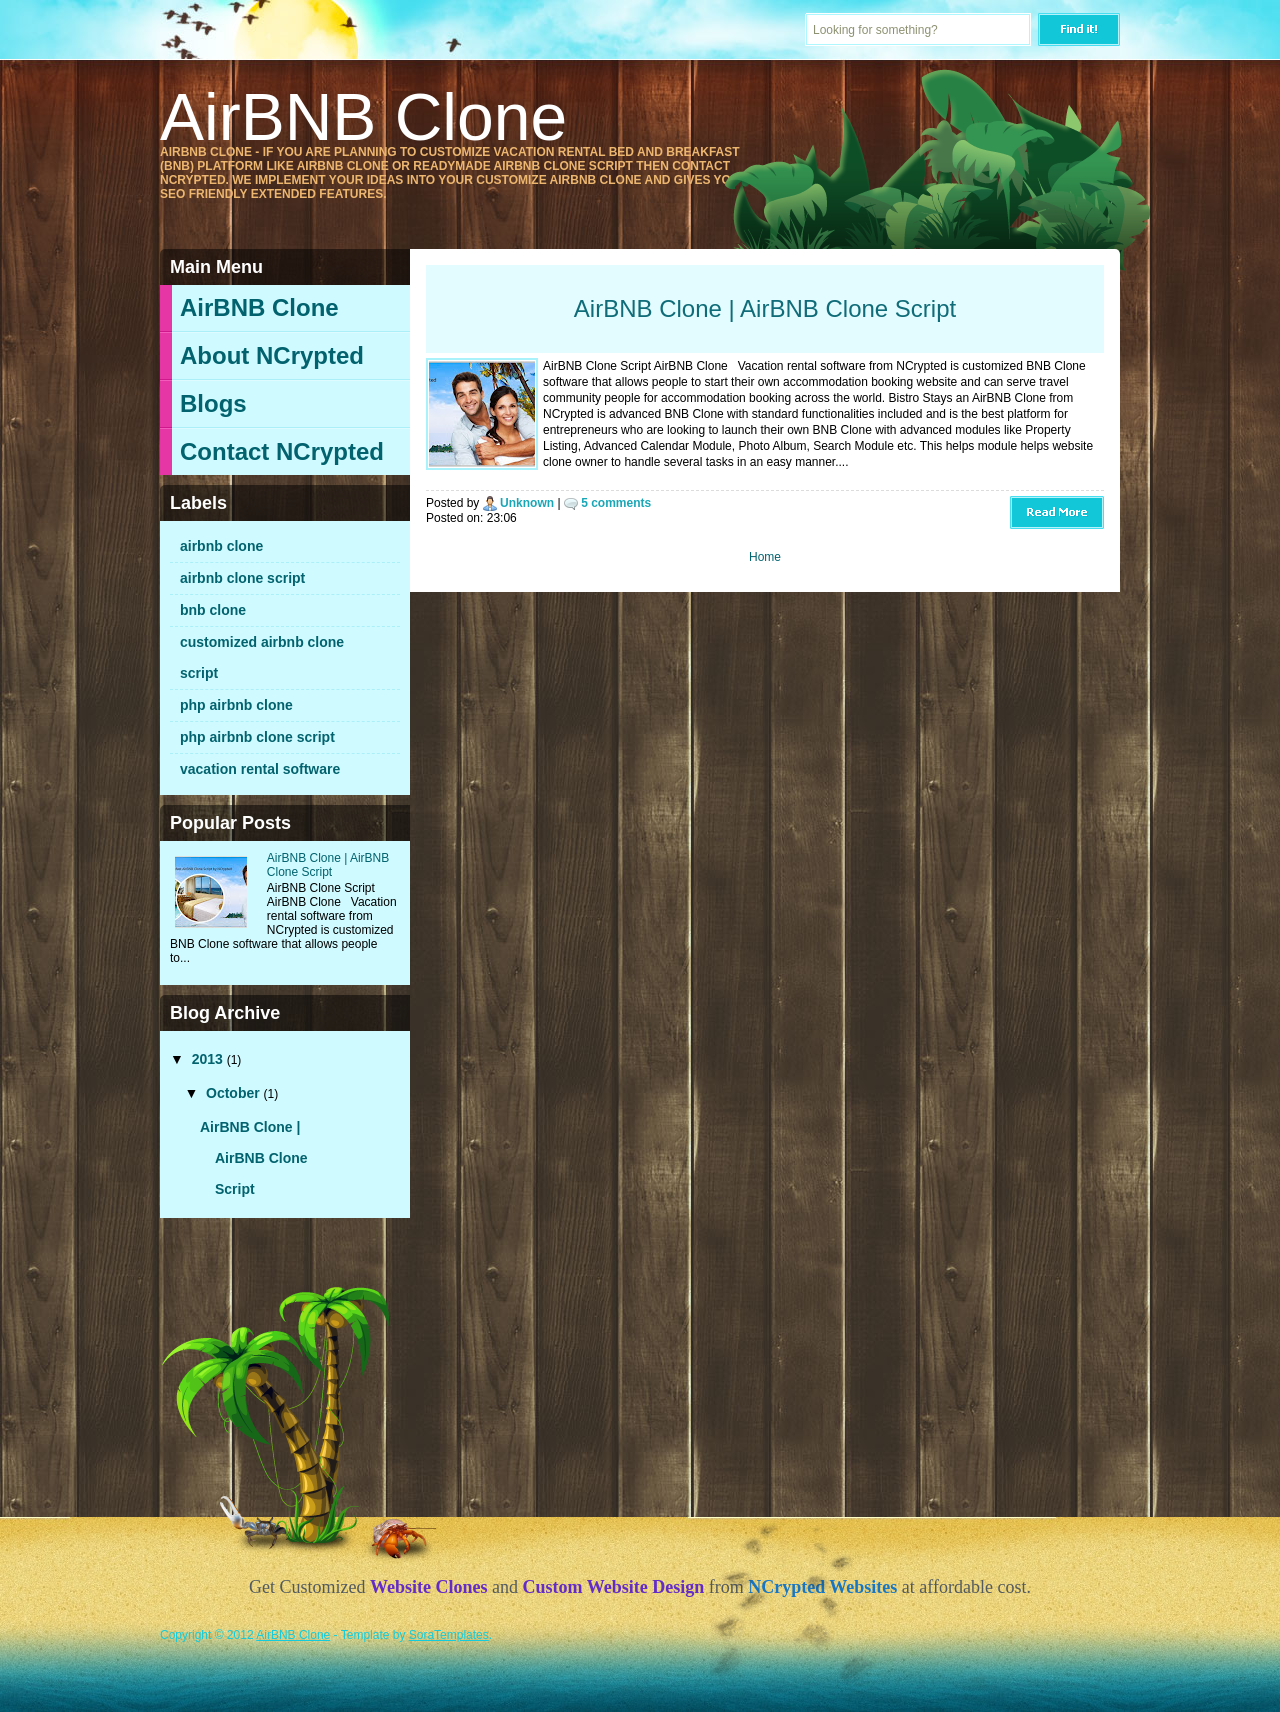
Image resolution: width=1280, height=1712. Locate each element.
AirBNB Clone (259, 307)
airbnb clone (221, 546)
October (235, 1093)
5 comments (616, 503)
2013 (209, 1059)
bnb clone (213, 610)
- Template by (409, 1635)
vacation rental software (260, 769)
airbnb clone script (242, 578)
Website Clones (429, 1587)
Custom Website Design (614, 1587)
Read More (1057, 512)
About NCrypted (272, 355)
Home (765, 557)
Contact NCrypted (282, 451)
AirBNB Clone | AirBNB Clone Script (328, 865)
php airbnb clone (236, 705)
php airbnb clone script (257, 737)
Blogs (213, 403)
